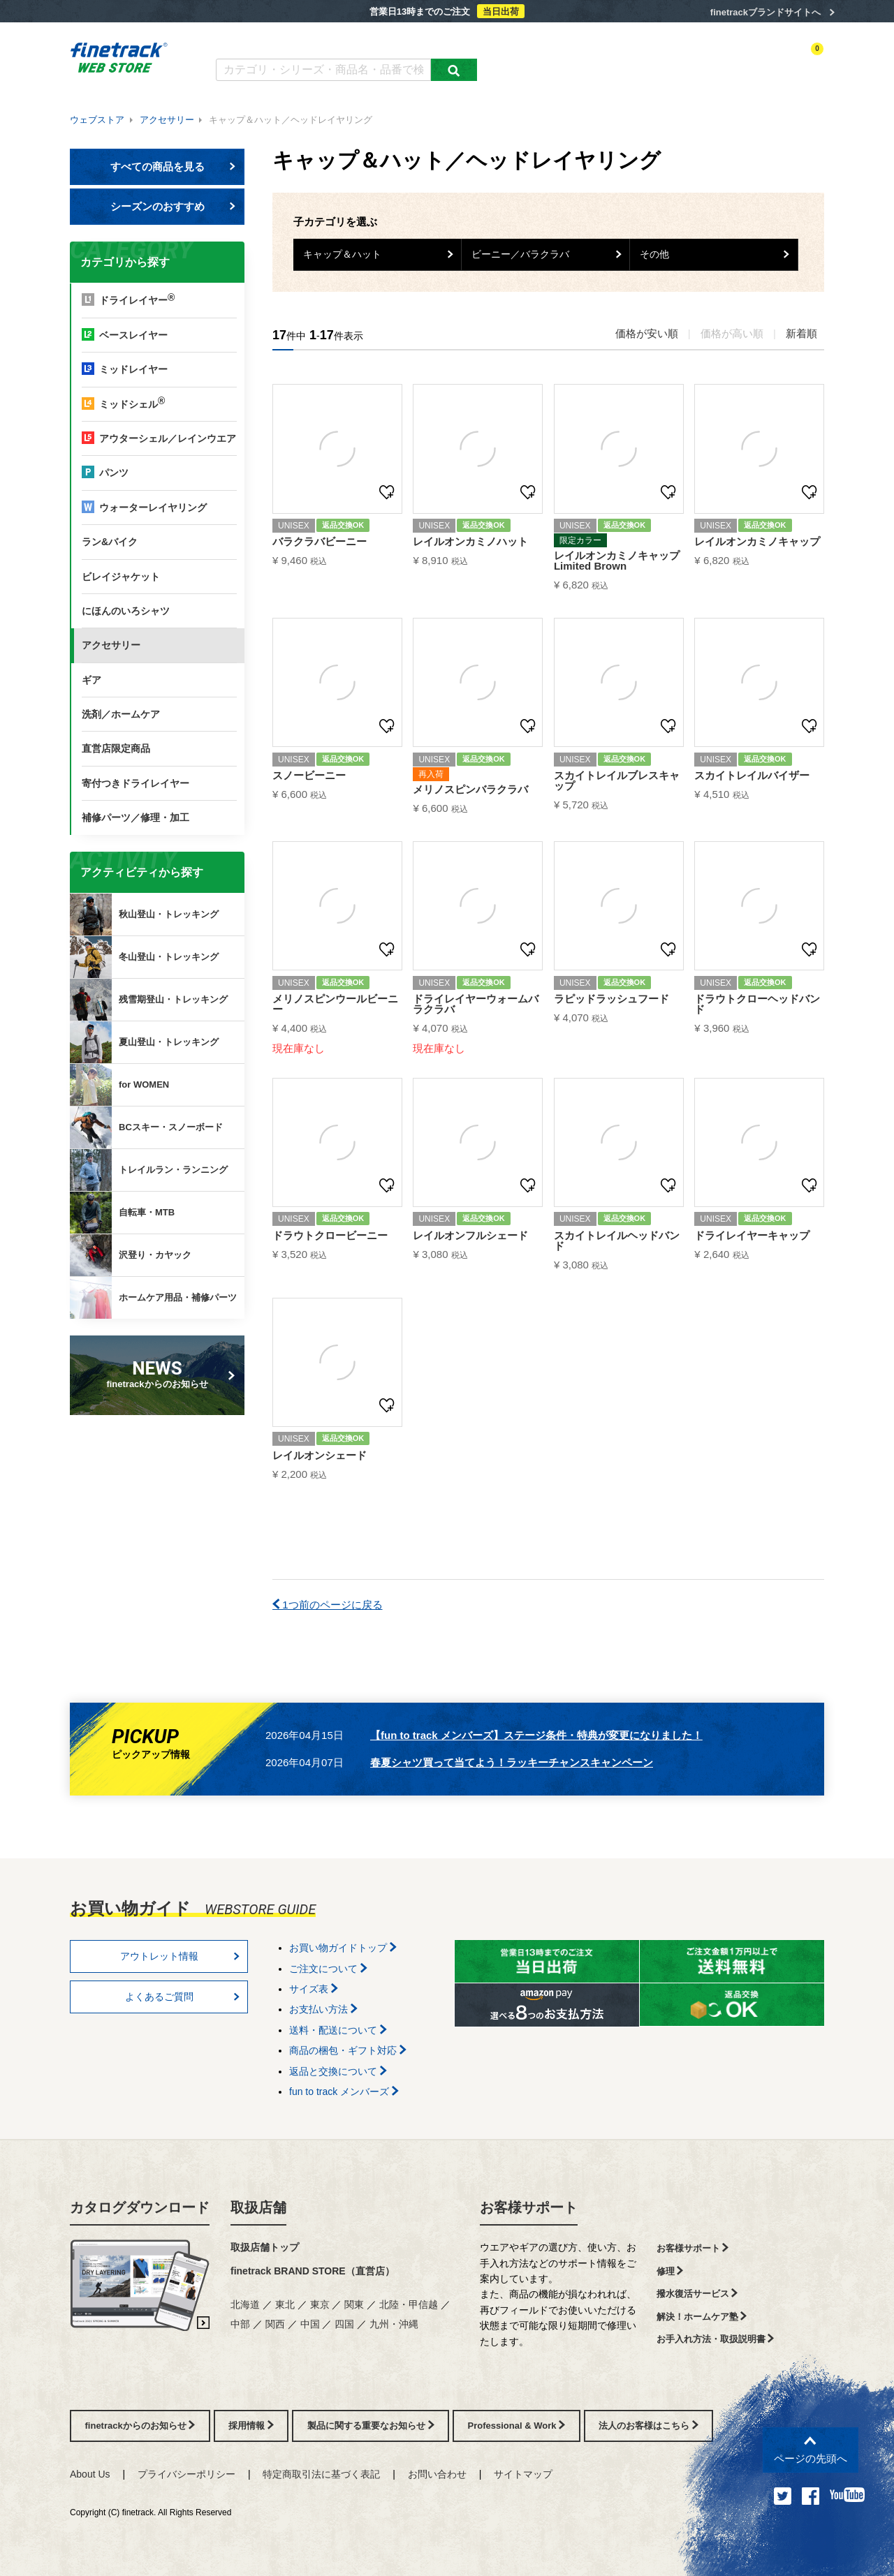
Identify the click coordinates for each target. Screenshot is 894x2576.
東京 (320, 2304)
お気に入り (740, 60)
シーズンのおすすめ (173, 206)
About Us (90, 2474)
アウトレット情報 (180, 1956)
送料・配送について (338, 2030)
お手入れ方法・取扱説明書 (716, 2339)
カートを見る (799, 60)
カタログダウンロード (261, 40)
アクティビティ (629, 60)
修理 (670, 2271)
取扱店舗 (258, 2207)
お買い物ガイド (433, 40)
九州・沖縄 (393, 2324)
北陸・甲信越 (408, 2304)
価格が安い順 (646, 333)
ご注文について (328, 1968)
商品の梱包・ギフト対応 (347, 2050)
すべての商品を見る (173, 166)
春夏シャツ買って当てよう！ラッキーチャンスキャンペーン (511, 1762)
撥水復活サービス (697, 2293)
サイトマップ (523, 2474)
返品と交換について (338, 2071)
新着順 (801, 333)
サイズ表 (313, 1988)
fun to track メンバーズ (344, 2091)
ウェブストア (97, 119)
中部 (240, 2324)
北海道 (245, 2304)
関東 (354, 2304)
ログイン (688, 60)
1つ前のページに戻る (327, 1605)
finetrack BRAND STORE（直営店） (312, 2271)
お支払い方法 (323, 2009)
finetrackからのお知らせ (160, 1373)
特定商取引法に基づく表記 (321, 2474)
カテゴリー (566, 60)
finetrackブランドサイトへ (765, 12)
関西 (275, 2324)
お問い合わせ (437, 2474)
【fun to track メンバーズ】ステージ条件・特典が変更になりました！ (536, 1735)
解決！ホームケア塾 (702, 2316)
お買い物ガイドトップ (343, 1947)
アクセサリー (167, 119)
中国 (310, 2324)
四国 (344, 2324)
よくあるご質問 (354, 40)
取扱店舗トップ (264, 2247)
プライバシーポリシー (186, 2474)
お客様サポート (529, 2207)
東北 (285, 2304)
